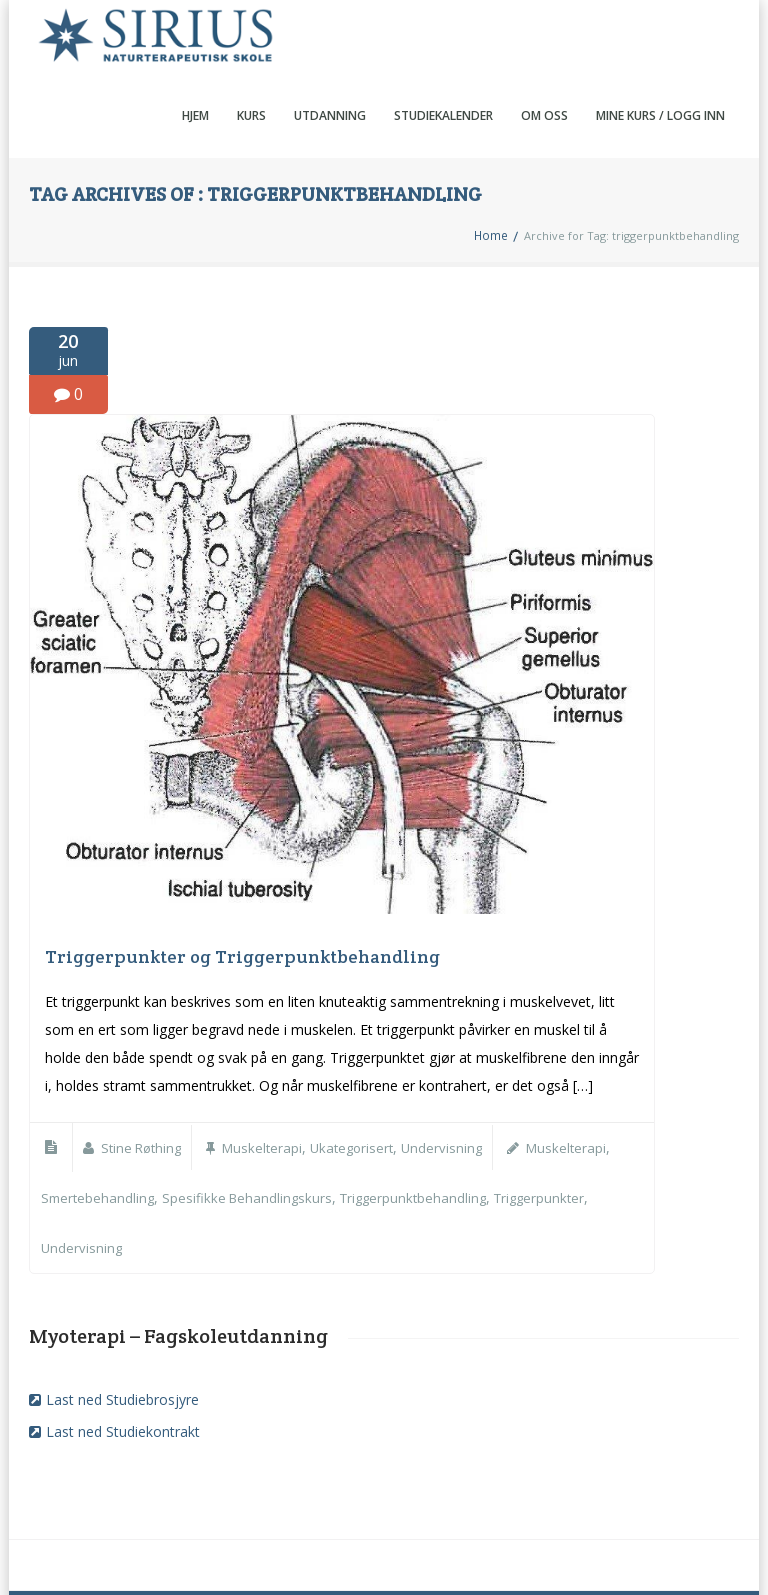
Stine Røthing (144, 1074)
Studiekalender (443, 42)
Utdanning (330, 42)
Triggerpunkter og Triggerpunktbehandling (242, 883)
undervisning (82, 1172)
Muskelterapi (269, 1074)
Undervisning (456, 1074)
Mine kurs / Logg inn (660, 42)
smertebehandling (99, 1123)
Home (491, 162)
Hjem (195, 42)
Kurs (251, 42)
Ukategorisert (363, 1074)
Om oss (544, 42)
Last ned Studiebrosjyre (122, 1323)
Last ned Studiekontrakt (123, 1355)
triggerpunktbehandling (424, 1123)
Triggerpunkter (555, 1123)
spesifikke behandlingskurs (253, 1123)
